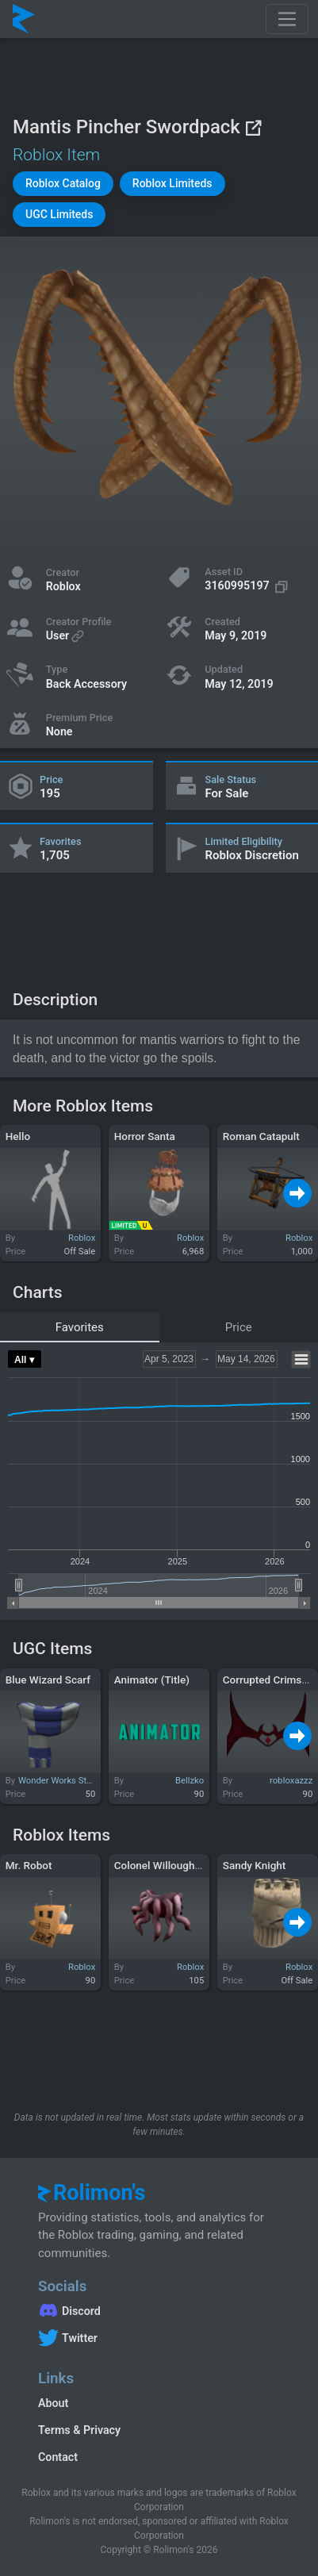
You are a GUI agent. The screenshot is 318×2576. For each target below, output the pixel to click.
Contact (58, 2457)
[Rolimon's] (24, 19)
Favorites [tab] (80, 1327)
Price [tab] (238, 1327)
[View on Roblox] (252, 127)
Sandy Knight (254, 1865)
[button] (63, 183)
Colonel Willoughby (160, 1865)
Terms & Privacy (79, 2430)
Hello (18, 1136)
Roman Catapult (261, 1136)
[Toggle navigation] (287, 19)
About (53, 2403)
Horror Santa (144, 1136)
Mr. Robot (29, 1865)
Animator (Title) (152, 1679)
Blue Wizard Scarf (48, 1679)
